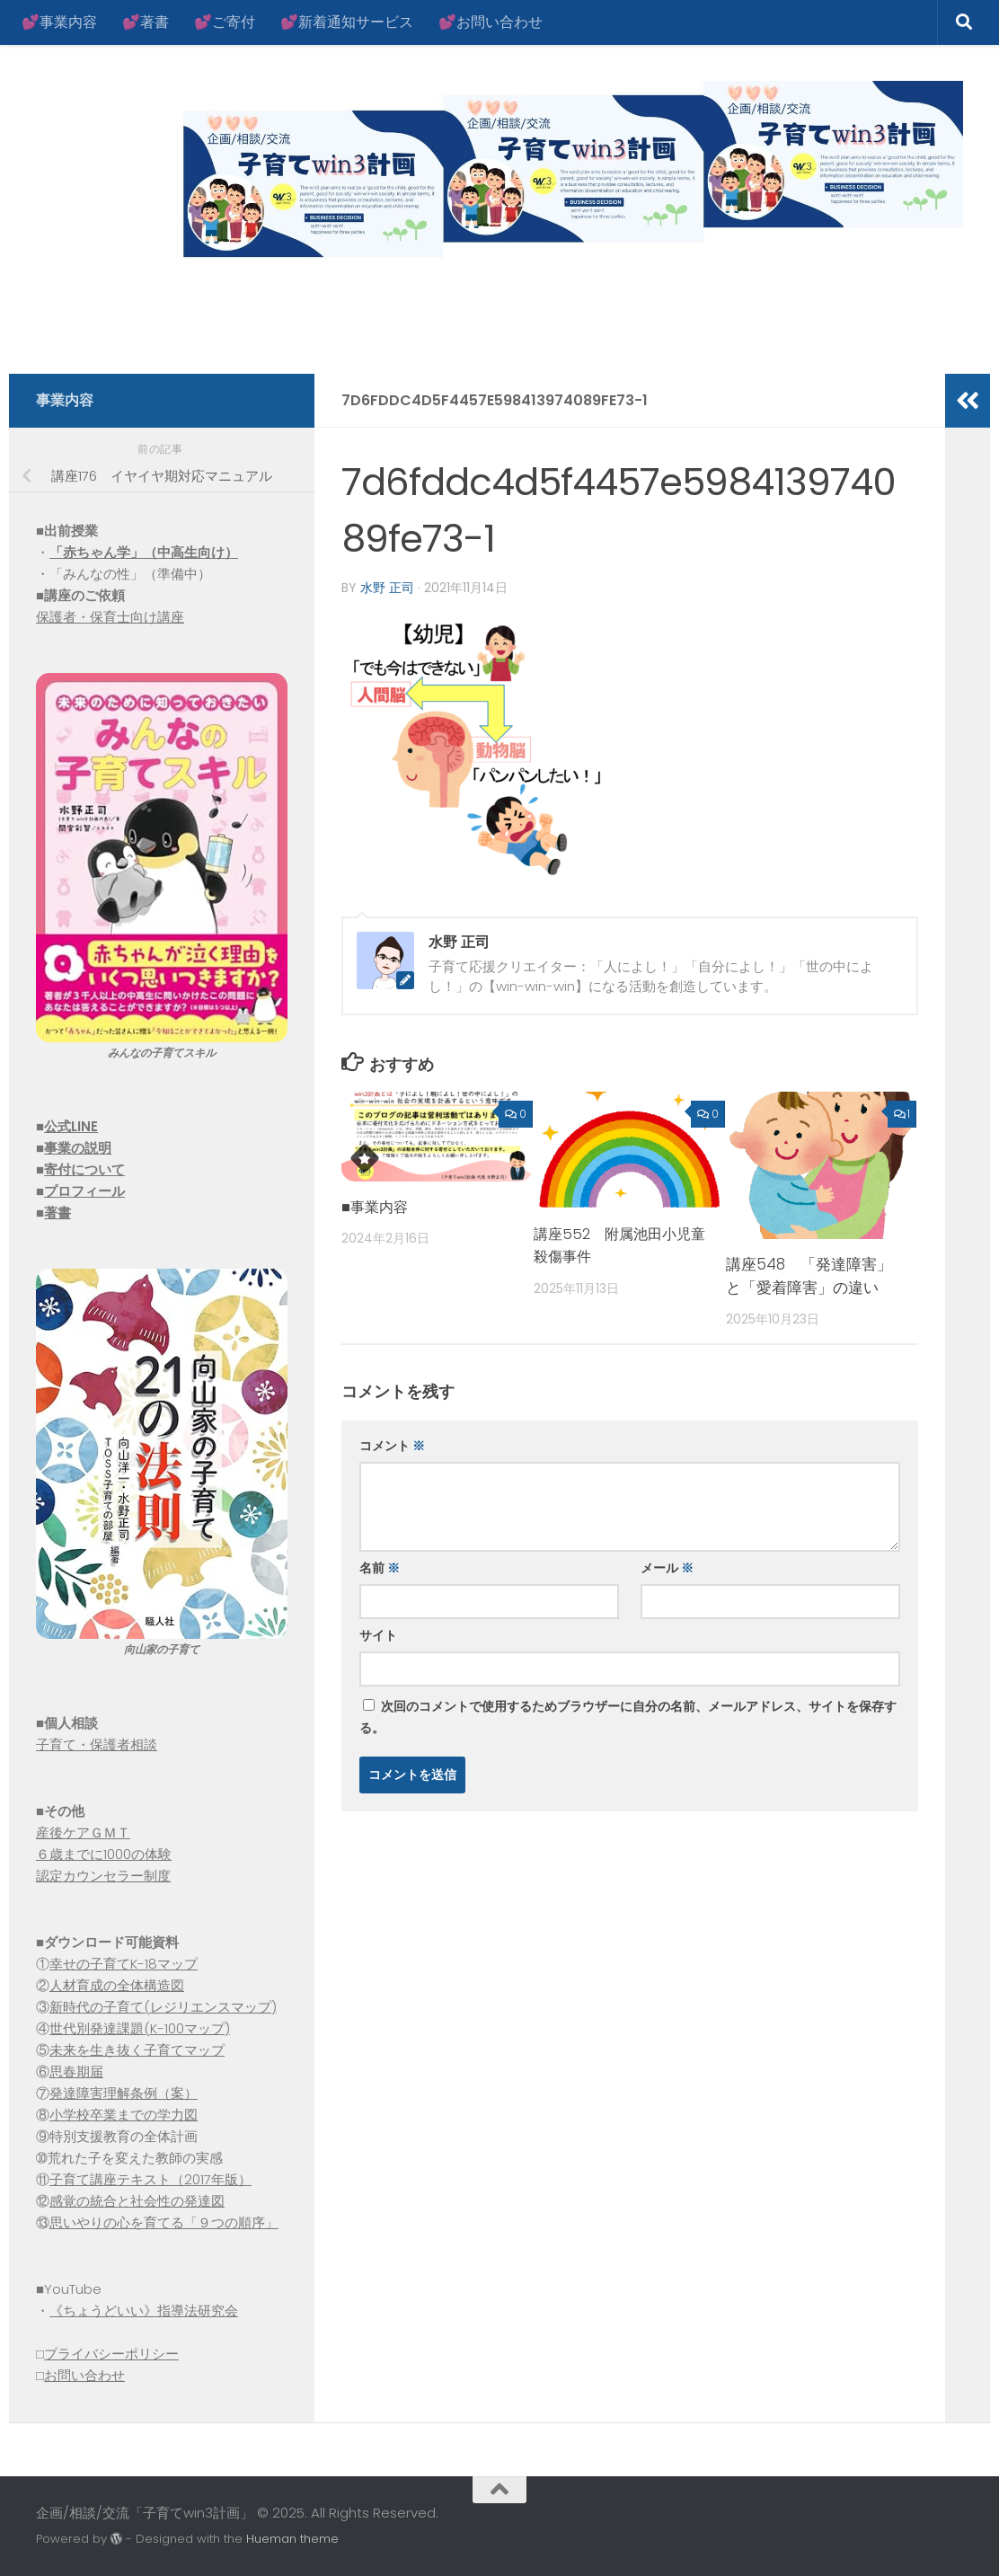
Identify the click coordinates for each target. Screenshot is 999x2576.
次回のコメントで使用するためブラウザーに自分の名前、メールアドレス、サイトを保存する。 (628, 1716)
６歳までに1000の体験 (104, 1854)
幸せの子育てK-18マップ (123, 1963)
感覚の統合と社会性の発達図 (137, 2200)
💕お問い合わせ (490, 22)
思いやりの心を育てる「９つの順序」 (163, 2222)
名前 (379, 1567)
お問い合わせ (84, 2375)
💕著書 (145, 22)
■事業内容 (376, 1206)
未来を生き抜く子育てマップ (137, 2049)
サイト (378, 1634)
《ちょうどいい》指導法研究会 (143, 2310)
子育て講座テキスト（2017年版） (150, 2179)
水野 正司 (387, 588)
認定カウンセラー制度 (103, 1875)
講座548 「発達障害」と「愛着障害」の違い (809, 1275)
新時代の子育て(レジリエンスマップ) (163, 2006)
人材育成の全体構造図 (116, 1985)
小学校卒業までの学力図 (123, 2114)
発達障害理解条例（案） (123, 2093)
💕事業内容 (59, 22)
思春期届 (76, 2071)
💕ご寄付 (224, 22)
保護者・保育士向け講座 (110, 616)
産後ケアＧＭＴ (83, 1832)
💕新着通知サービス (346, 22)
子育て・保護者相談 (96, 1744)
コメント (392, 1445)
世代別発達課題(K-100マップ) (139, 2028)
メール (667, 1567)
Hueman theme (292, 2538)
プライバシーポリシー (111, 2353)
